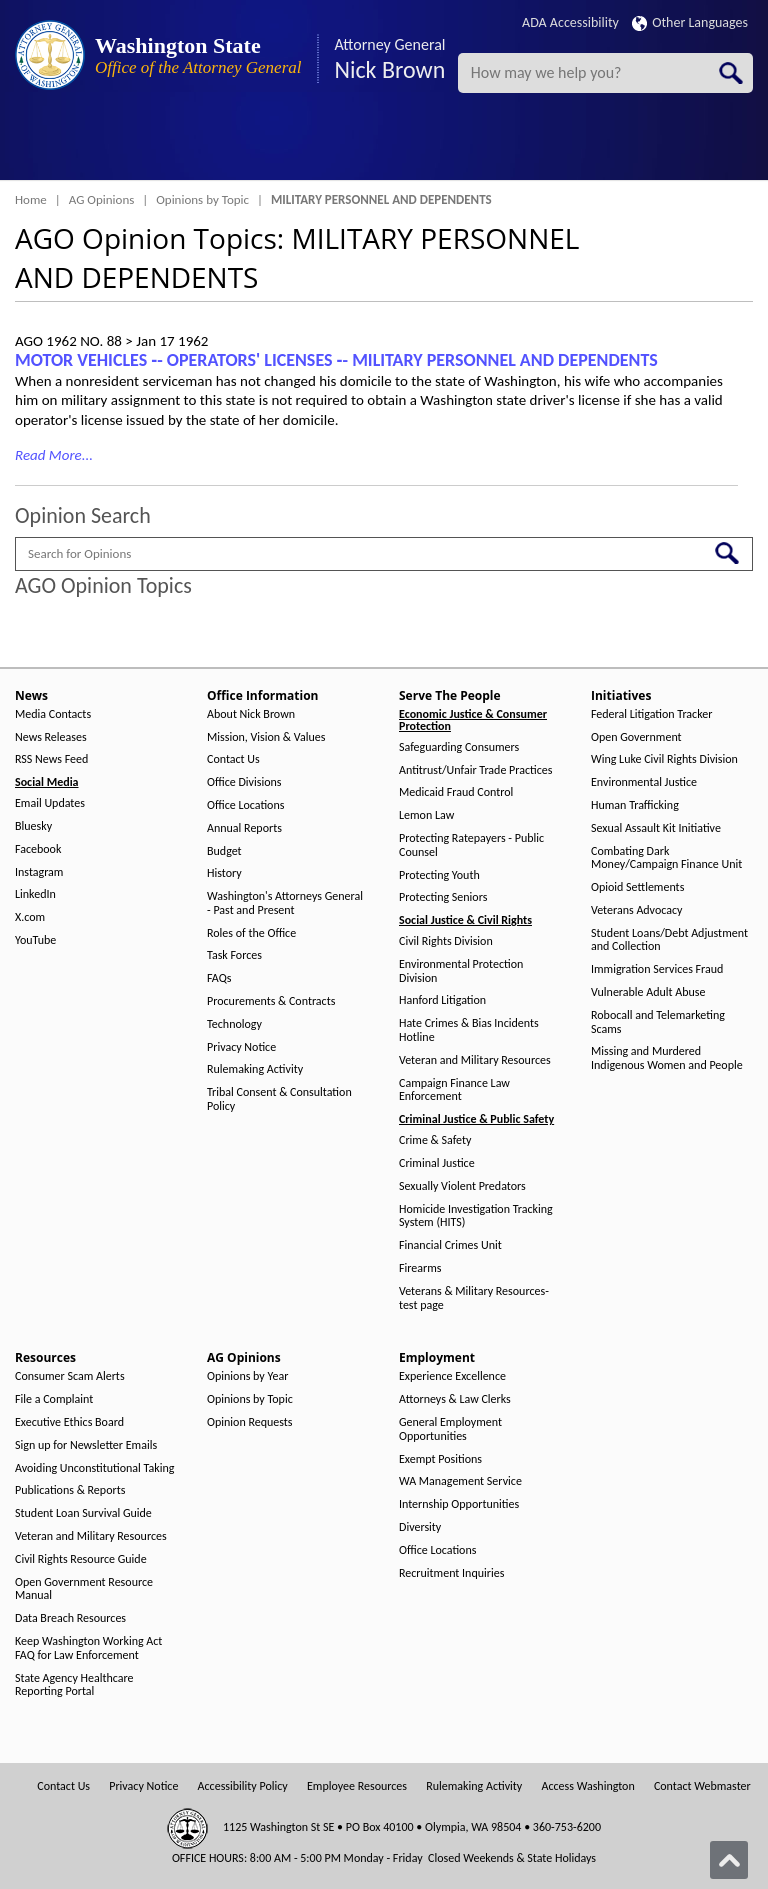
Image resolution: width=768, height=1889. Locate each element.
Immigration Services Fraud (657, 969)
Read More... (54, 455)
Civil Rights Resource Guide (81, 1559)
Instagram (39, 872)
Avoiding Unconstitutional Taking (94, 1468)
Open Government (636, 737)
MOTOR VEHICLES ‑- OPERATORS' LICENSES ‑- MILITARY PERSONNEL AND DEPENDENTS (336, 360)
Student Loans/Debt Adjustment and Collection (669, 940)
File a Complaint (54, 1399)
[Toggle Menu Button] (33, 145)
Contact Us (233, 759)
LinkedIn (35, 894)
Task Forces (234, 955)
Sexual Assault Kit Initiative (656, 828)
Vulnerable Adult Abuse (648, 992)
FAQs (219, 978)
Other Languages (690, 22)
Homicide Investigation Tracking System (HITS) (476, 1216)
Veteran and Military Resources (475, 1060)
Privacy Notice (241, 1047)
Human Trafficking (635, 805)
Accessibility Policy (243, 1786)
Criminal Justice (437, 1163)
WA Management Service (460, 1481)
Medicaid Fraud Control (456, 792)
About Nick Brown (251, 714)
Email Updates (50, 803)
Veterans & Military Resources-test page (474, 1298)
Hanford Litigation (442, 1000)
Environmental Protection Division (461, 971)
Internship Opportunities (459, 1504)
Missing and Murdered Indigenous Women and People (667, 1058)
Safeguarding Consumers (459, 747)
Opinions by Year (247, 1376)
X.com (30, 917)
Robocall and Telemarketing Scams (658, 1022)
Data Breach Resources (70, 1618)
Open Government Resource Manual (84, 1589)
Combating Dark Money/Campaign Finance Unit (666, 858)
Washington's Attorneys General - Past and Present (285, 903)
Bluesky (33, 826)
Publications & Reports (70, 1490)
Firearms (420, 1268)
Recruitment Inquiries (451, 1573)
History (224, 873)
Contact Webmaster (702, 1786)
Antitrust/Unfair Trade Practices (475, 770)
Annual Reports (244, 828)
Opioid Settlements (637, 887)
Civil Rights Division (446, 941)
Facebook (38, 849)
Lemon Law (426, 815)
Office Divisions (244, 782)
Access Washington (587, 1786)
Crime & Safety (435, 1140)
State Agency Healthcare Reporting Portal (74, 1685)
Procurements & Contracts (271, 1001)
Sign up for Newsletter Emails (86, 1445)
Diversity (420, 1527)
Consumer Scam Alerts (70, 1376)
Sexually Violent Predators (462, 1186)
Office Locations (245, 805)
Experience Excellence (452, 1376)
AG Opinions (102, 199)
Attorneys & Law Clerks (455, 1399)
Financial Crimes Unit (450, 1245)
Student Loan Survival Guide (83, 1513)
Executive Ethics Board (69, 1422)
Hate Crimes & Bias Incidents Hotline (469, 1030)
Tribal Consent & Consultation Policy (279, 1099)
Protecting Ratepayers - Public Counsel (471, 845)
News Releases (51, 737)
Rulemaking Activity (255, 1069)
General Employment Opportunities (450, 1429)
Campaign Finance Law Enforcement (454, 1090)
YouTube (35, 940)
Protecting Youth (439, 875)
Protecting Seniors (443, 897)
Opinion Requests (250, 1422)
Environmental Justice (644, 782)
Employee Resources (357, 1786)
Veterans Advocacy (637, 910)
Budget (224, 851)
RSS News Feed (51, 759)
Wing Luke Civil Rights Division (664, 759)
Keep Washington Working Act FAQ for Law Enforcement (88, 1648)
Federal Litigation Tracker (651, 714)
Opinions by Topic (202, 199)
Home (31, 199)
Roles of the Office (251, 933)
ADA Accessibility (570, 22)
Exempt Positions (440, 1459)
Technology (234, 1024)
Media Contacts (53, 714)
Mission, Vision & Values (266, 737)
